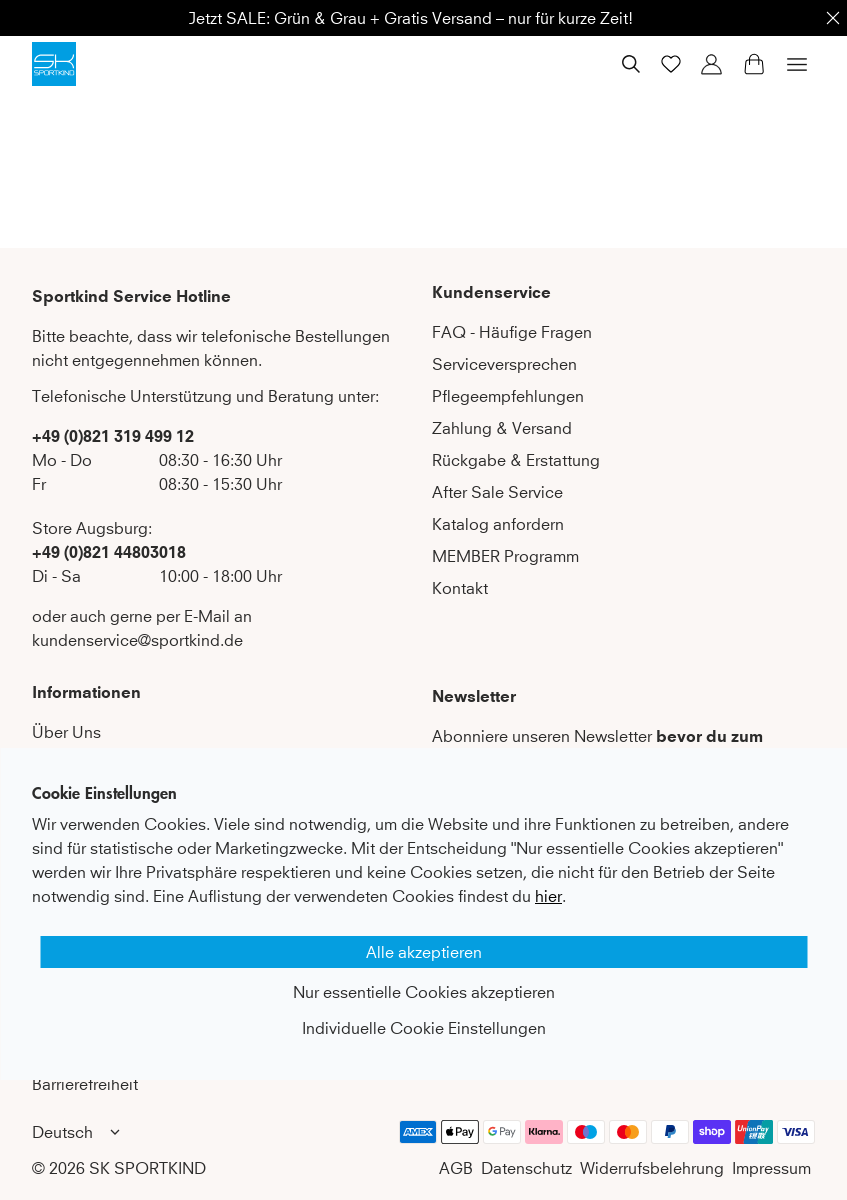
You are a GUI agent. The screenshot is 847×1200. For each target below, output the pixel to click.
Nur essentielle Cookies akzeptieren (424, 992)
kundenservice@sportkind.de (137, 640)
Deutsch (78, 1132)
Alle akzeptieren (424, 952)
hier (548, 896)
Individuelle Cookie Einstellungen (424, 1028)
